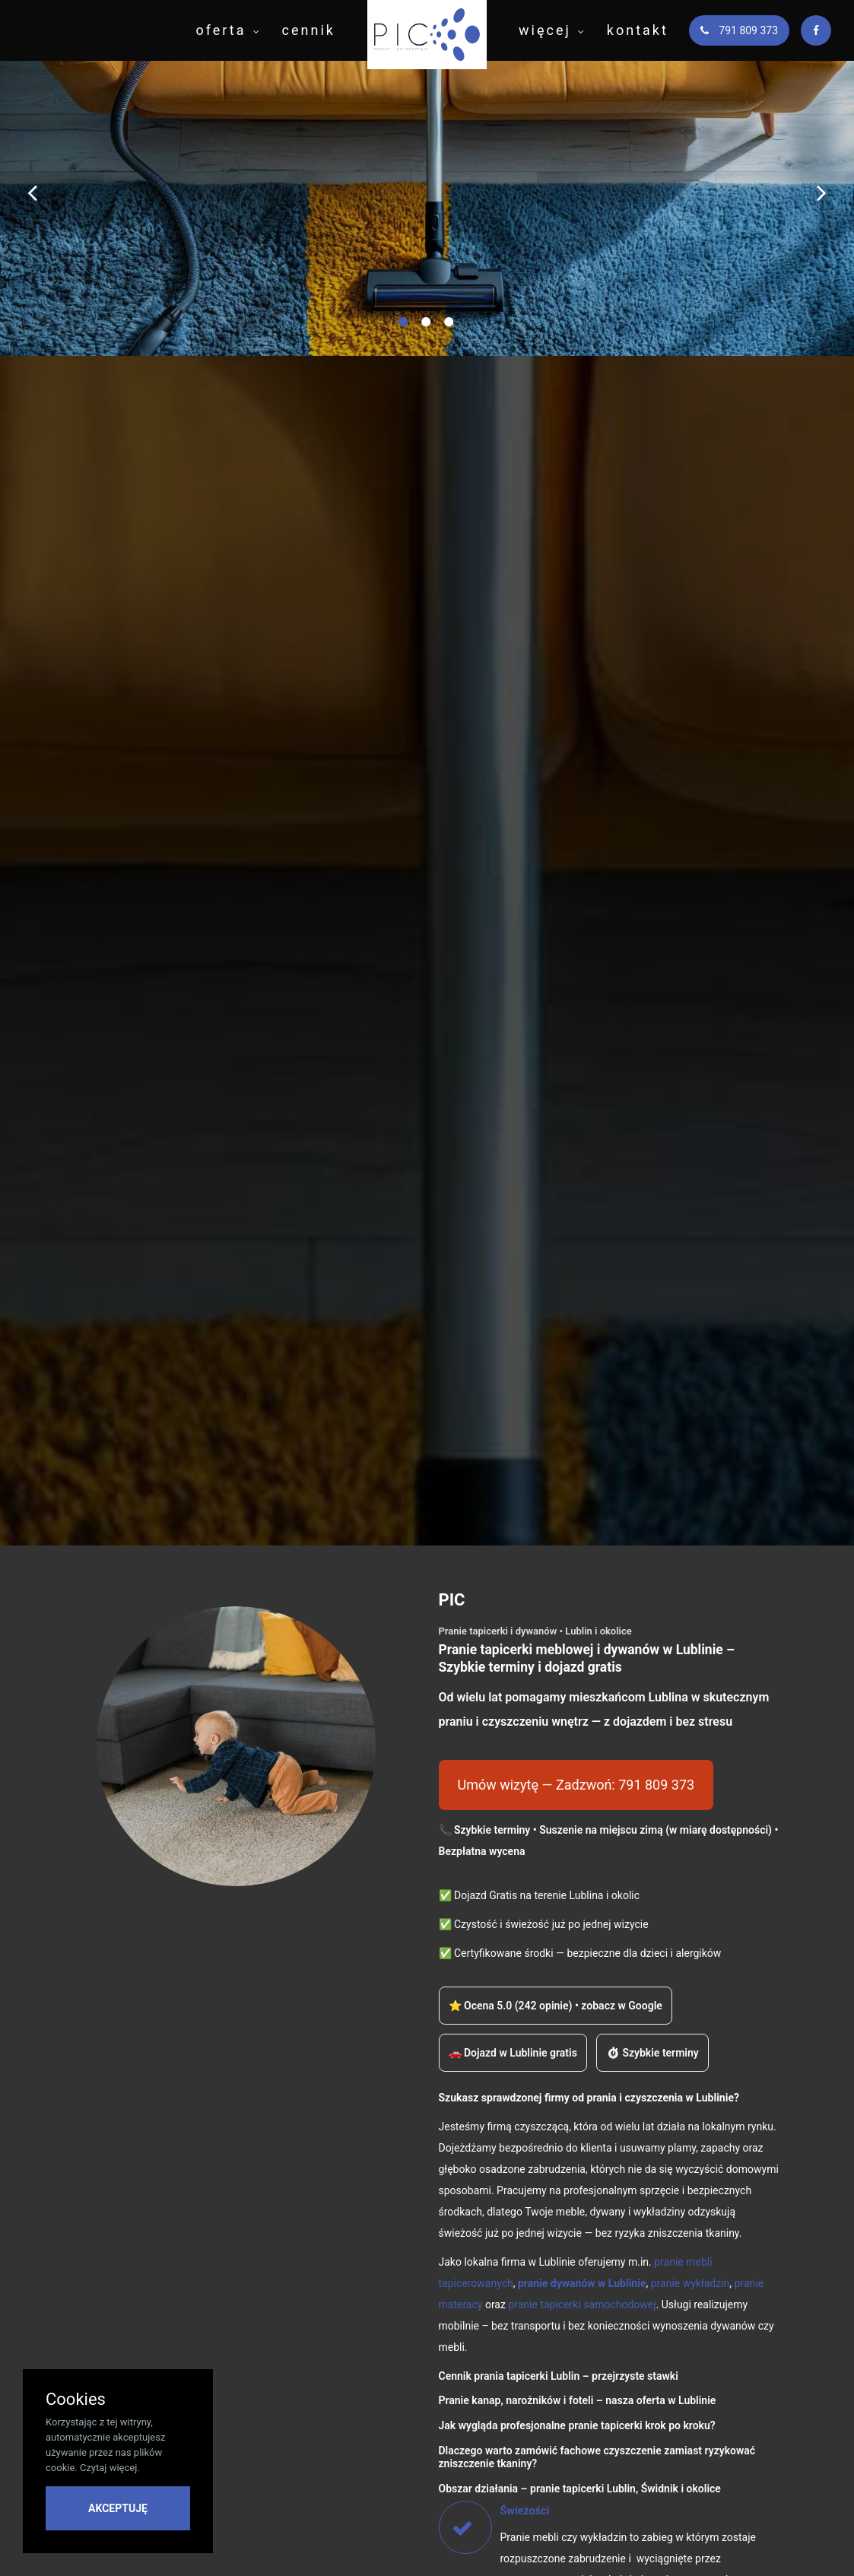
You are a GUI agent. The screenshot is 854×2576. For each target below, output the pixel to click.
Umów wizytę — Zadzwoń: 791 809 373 (576, 1785)
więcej (545, 30)
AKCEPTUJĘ (118, 2508)
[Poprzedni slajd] (32, 192)
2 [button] (427, 329)
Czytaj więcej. (110, 2467)
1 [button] (404, 329)
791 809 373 (739, 30)
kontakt (637, 30)
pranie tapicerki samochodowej (582, 2304)
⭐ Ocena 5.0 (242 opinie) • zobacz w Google (555, 2005)
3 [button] (450, 329)
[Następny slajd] (821, 192)
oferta (220, 30)
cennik (308, 30)
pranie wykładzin (690, 2283)
